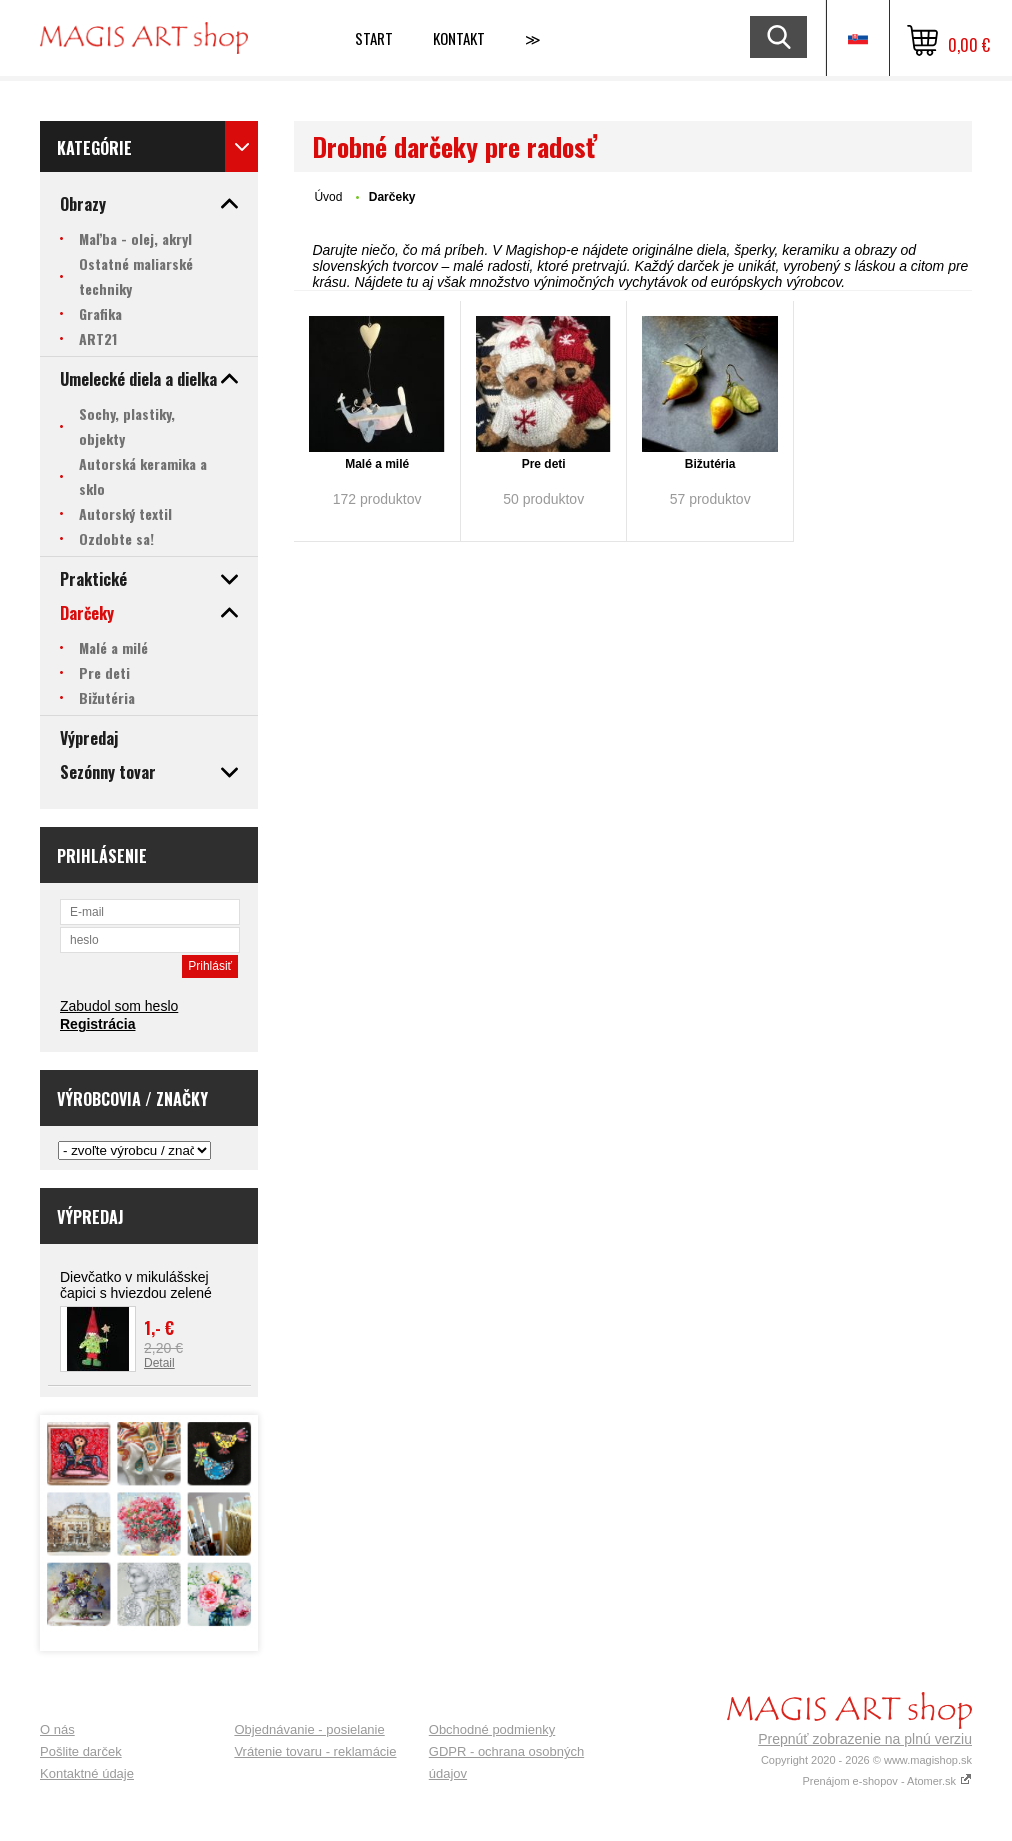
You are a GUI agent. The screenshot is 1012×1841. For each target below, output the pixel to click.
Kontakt (459, 38)
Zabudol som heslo (119, 1006)
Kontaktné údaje (87, 1773)
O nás (57, 1729)
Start (374, 38)
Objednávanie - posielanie (309, 1729)
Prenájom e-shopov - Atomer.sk (887, 1781)
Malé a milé (377, 464)
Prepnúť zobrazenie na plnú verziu (865, 1739)
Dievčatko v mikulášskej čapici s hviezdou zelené (136, 1285)
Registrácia (97, 1024)
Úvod (328, 197)
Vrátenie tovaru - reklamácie (315, 1751)
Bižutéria (710, 464)
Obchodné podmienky (492, 1729)
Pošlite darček (81, 1751)
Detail (159, 1363)
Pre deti (544, 464)
